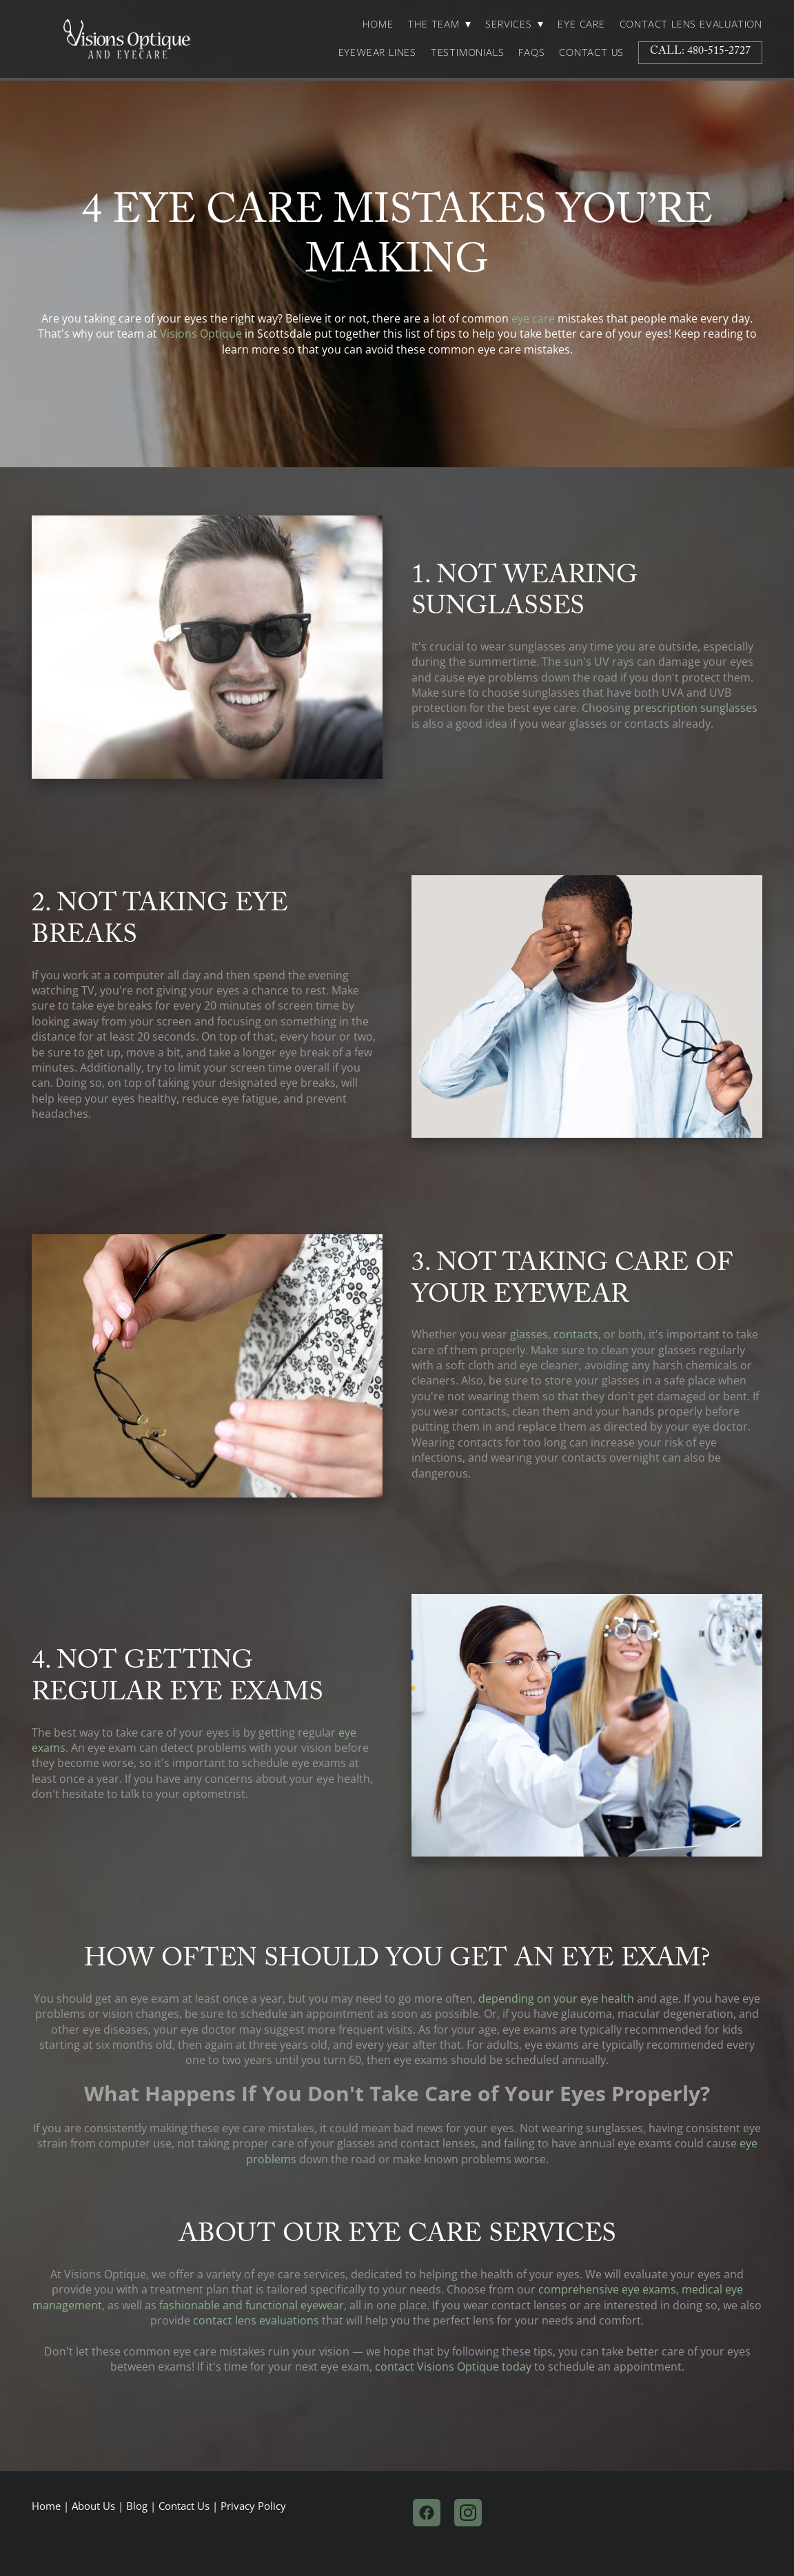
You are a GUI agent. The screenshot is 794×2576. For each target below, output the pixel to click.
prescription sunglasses (695, 707)
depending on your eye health (556, 1998)
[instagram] (468, 2512)
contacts (575, 1334)
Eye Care (581, 24)
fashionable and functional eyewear (251, 2305)
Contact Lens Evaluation (691, 24)
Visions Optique (201, 333)
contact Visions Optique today (453, 2366)
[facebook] (426, 2512)
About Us (93, 2506)
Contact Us (591, 52)
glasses (529, 1334)
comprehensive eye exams (607, 2289)
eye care (533, 318)
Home (378, 24)
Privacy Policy (253, 2506)
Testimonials (468, 52)
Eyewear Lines (377, 52)
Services (514, 24)
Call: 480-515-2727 (700, 52)
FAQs (531, 52)
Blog (136, 2506)
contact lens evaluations (256, 2320)
